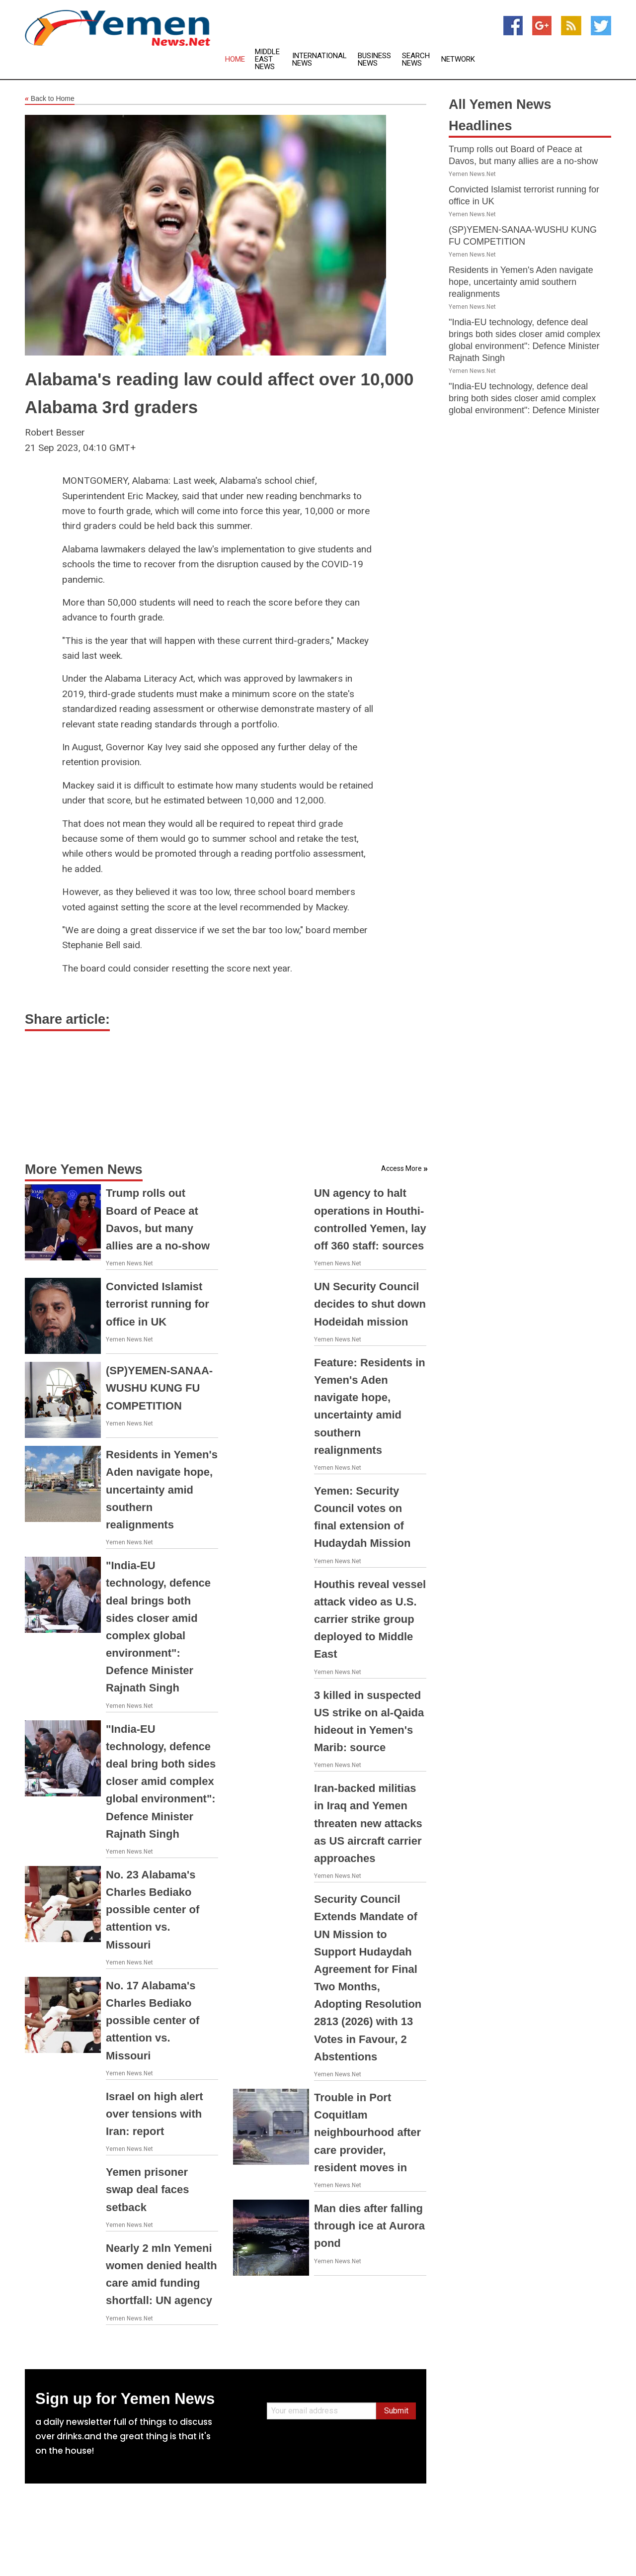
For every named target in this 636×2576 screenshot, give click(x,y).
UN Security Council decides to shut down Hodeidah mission (370, 1304)
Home (235, 59)
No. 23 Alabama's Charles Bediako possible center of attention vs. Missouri (152, 1909)
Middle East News (267, 59)
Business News (374, 59)
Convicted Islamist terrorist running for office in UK (157, 1304)
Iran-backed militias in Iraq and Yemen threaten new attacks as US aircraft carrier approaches (368, 1823)
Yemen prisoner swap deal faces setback (147, 2189)
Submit (396, 2410)
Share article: (67, 1019)
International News (319, 59)
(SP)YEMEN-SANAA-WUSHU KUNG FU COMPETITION (159, 1388)
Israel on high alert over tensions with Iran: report (154, 2113)
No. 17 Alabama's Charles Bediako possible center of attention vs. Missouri (152, 2020)
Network (458, 59)
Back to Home (50, 99)
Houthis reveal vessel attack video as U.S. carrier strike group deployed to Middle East (370, 1619)
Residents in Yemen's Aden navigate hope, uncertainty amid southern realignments (162, 1489)
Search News (416, 59)
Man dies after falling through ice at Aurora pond (369, 2225)
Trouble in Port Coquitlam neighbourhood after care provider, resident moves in (367, 2132)
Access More (401, 1168)
